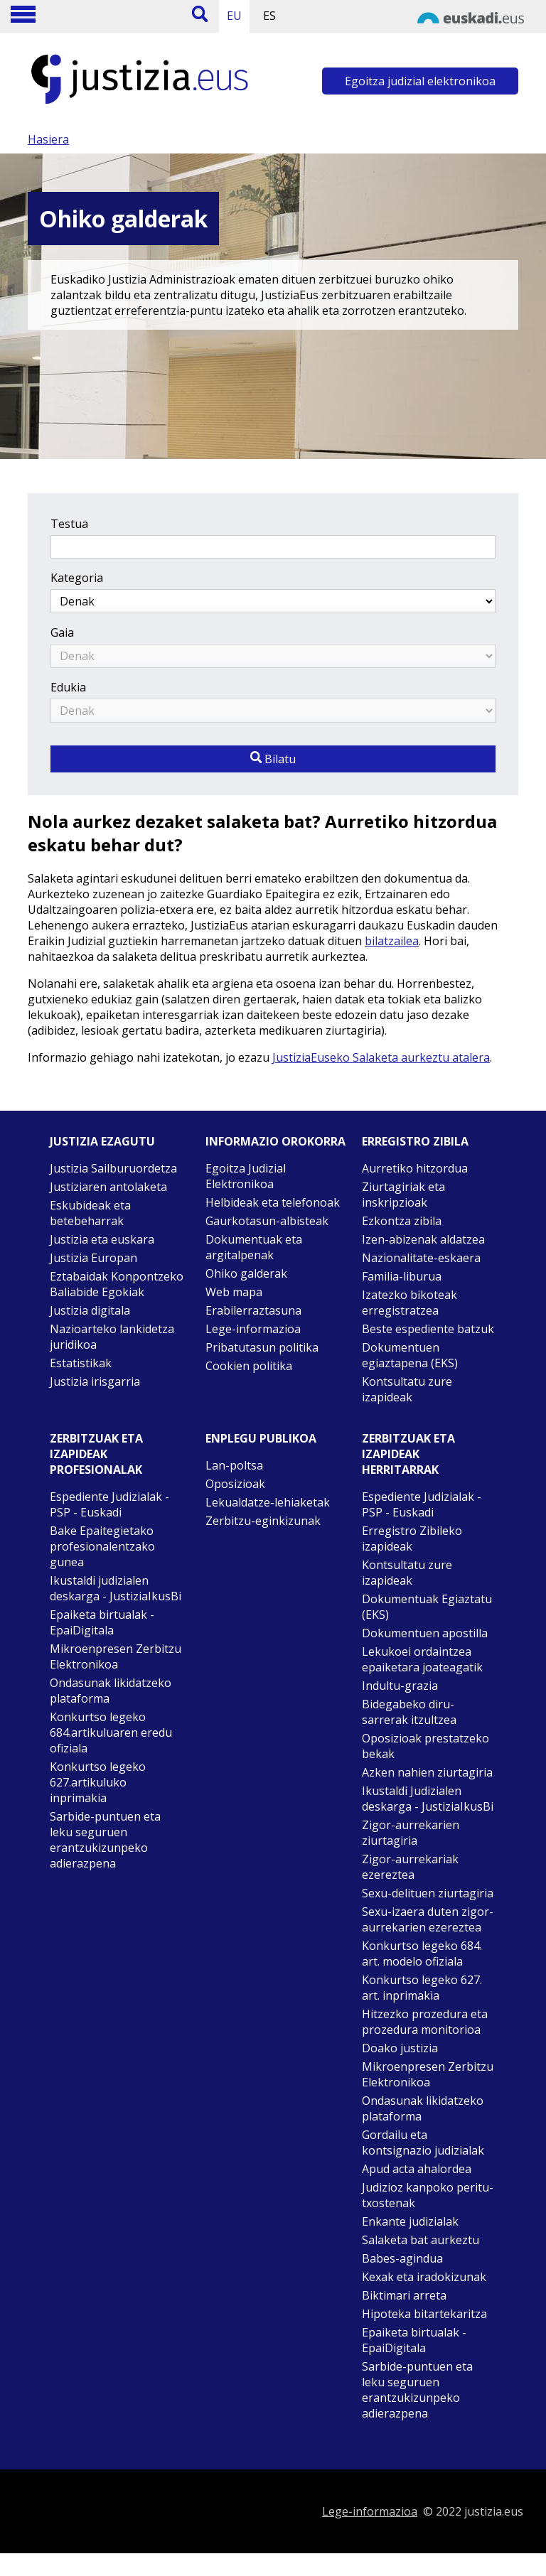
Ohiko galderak (246, 1273)
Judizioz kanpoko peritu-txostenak (427, 2195)
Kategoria (76, 578)
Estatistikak (81, 1363)
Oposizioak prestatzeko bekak (425, 1746)
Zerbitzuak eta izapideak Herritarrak (408, 1453)
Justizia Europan (93, 1258)
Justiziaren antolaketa (108, 1187)
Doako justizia (400, 2048)
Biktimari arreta (404, 2295)
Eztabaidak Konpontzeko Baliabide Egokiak (116, 1284)
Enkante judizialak (410, 2221)
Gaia (62, 632)
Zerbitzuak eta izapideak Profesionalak (96, 1453)
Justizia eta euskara (102, 1239)
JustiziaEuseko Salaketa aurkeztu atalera (381, 1057)
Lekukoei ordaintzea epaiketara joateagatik (422, 1659)
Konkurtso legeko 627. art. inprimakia (422, 1987)
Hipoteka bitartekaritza (424, 2314)
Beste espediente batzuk (428, 1329)
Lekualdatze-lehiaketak (267, 1502)
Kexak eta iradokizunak (424, 2277)
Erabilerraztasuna (253, 1310)
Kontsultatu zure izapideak (407, 1389)
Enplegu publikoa (260, 1438)
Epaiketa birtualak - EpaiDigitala (102, 1622)
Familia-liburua (401, 1276)
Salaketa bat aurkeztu (420, 2240)
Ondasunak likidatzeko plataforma (110, 1690)
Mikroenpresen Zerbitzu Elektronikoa (115, 1656)
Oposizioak (235, 1484)
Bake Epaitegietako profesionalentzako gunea (102, 1546)
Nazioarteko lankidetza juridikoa (112, 1336)
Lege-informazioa (253, 1329)
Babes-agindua (402, 2258)
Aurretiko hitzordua (415, 1168)
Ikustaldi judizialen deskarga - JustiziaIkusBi (115, 1588)
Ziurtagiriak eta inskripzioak (403, 1194)
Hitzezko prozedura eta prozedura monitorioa (425, 2021)
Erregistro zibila (415, 1141)
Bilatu (273, 759)
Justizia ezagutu (102, 1141)
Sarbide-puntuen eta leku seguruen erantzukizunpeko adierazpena (105, 1840)
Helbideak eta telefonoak (272, 1202)
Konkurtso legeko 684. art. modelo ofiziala (422, 1953)
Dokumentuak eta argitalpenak (253, 1247)
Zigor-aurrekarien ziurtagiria (410, 1832)
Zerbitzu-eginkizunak (263, 1521)
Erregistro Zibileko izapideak (412, 1538)
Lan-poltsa (234, 1465)
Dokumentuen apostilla (425, 1633)
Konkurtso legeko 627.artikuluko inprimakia (98, 1782)
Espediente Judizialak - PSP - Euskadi (109, 1504)
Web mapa (233, 1292)
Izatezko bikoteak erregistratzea (409, 1302)
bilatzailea (392, 941)
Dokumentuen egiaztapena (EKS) (410, 1355)
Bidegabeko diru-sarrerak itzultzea (409, 1712)
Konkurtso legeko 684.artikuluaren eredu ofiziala (111, 1732)
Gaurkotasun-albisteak (266, 1221)
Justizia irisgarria (95, 1381)
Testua (69, 524)
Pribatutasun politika (261, 1347)
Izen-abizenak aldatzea (423, 1239)
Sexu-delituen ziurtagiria (427, 1893)
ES (269, 15)
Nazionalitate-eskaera (421, 1258)
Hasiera (48, 139)
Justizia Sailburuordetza (113, 1168)
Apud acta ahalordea (416, 2169)
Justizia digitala (90, 1310)
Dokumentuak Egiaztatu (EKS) (427, 1606)
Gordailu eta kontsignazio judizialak (423, 2142)
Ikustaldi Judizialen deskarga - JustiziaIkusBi (427, 1798)
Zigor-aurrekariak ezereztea (410, 1866)
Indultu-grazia (400, 1685)
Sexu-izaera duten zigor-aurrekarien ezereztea (427, 1919)
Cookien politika (248, 1366)
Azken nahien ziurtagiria (427, 1772)
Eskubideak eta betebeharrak (90, 1213)
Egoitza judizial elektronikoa (420, 81)
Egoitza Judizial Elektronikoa (245, 1176)
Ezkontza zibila (401, 1221)
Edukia (68, 687)
